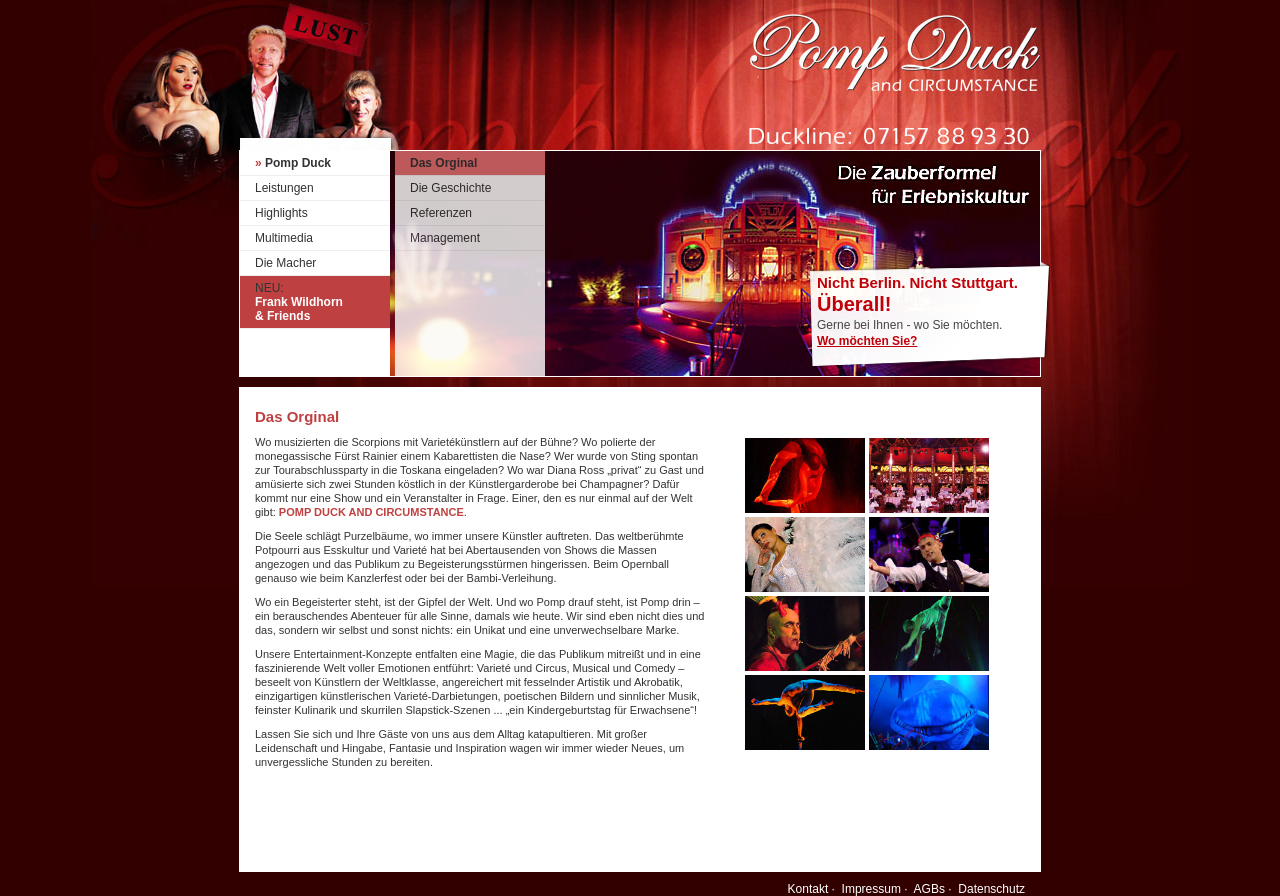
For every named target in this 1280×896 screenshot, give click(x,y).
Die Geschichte (450, 188)
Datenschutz (991, 889)
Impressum (871, 889)
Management (445, 238)
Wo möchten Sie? (867, 341)
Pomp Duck (293, 163)
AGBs (929, 889)
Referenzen (441, 213)
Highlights (281, 213)
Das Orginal (443, 163)
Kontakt (808, 889)
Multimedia (284, 238)
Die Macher (285, 263)
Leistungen (284, 188)
